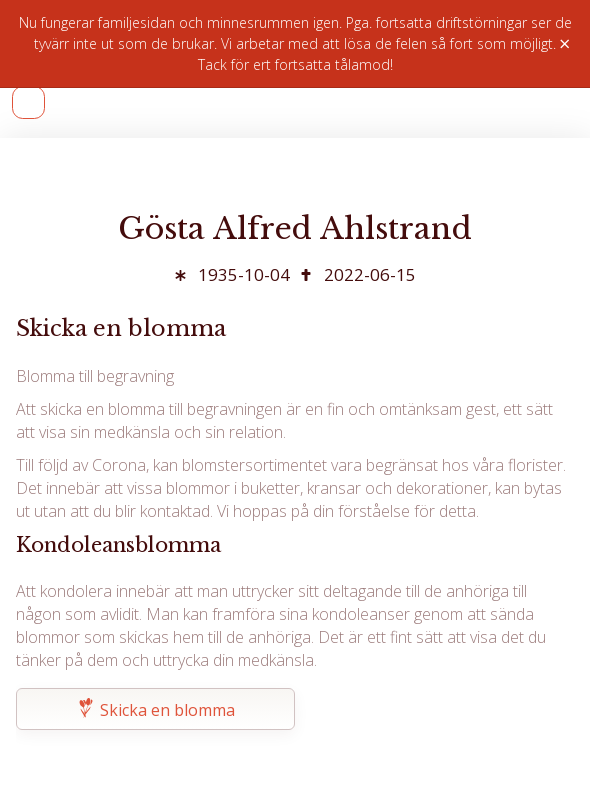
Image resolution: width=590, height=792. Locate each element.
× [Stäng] (564, 44)
